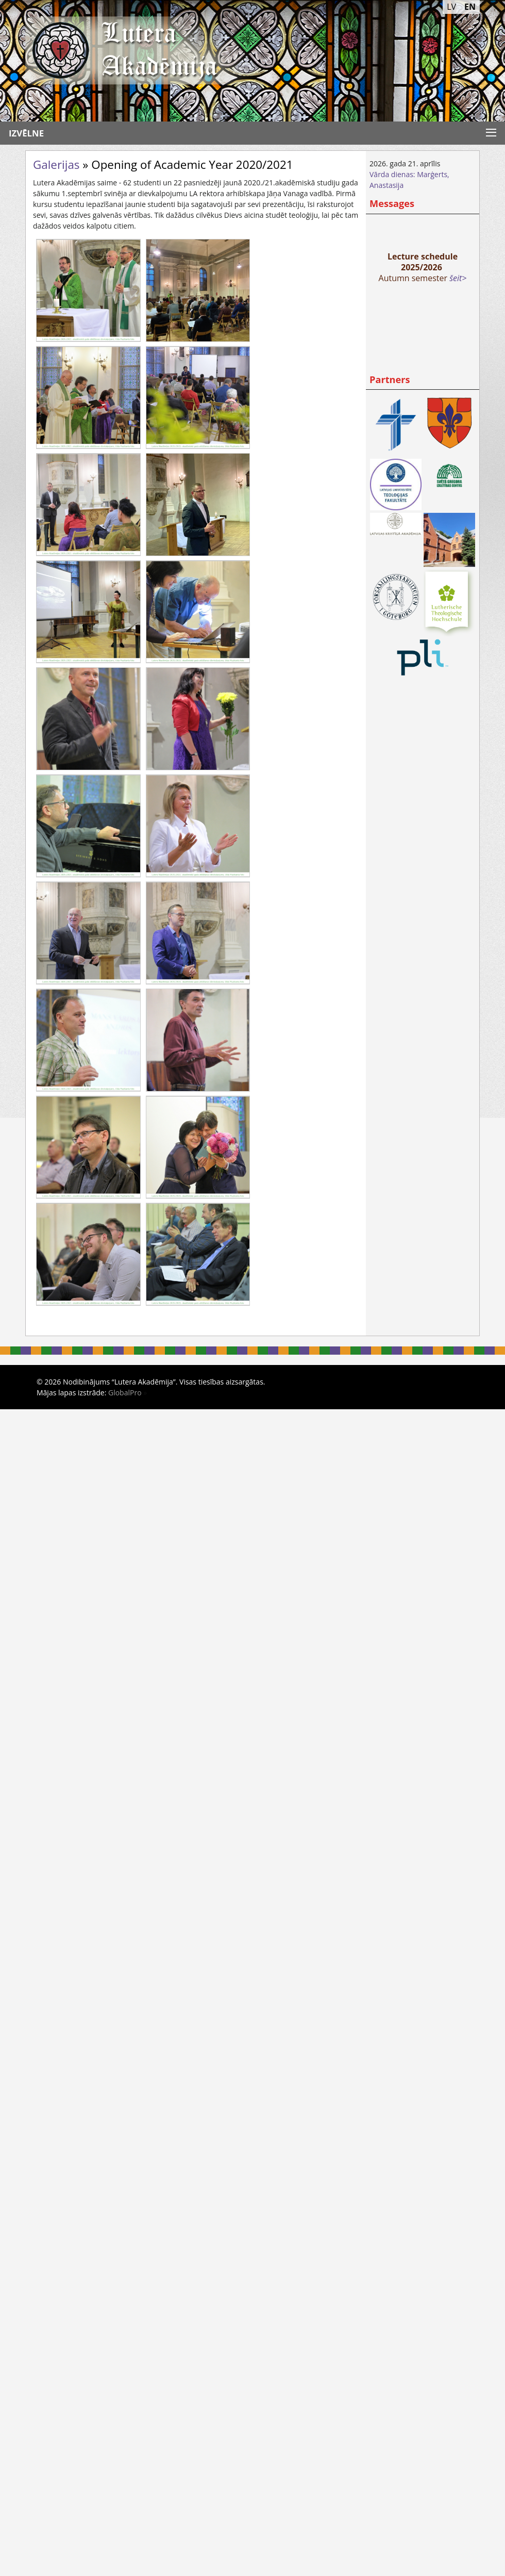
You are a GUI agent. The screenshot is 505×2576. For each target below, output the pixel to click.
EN (470, 6)
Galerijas (56, 164)
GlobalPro (125, 1392)
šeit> (457, 278)
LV (451, 6)
